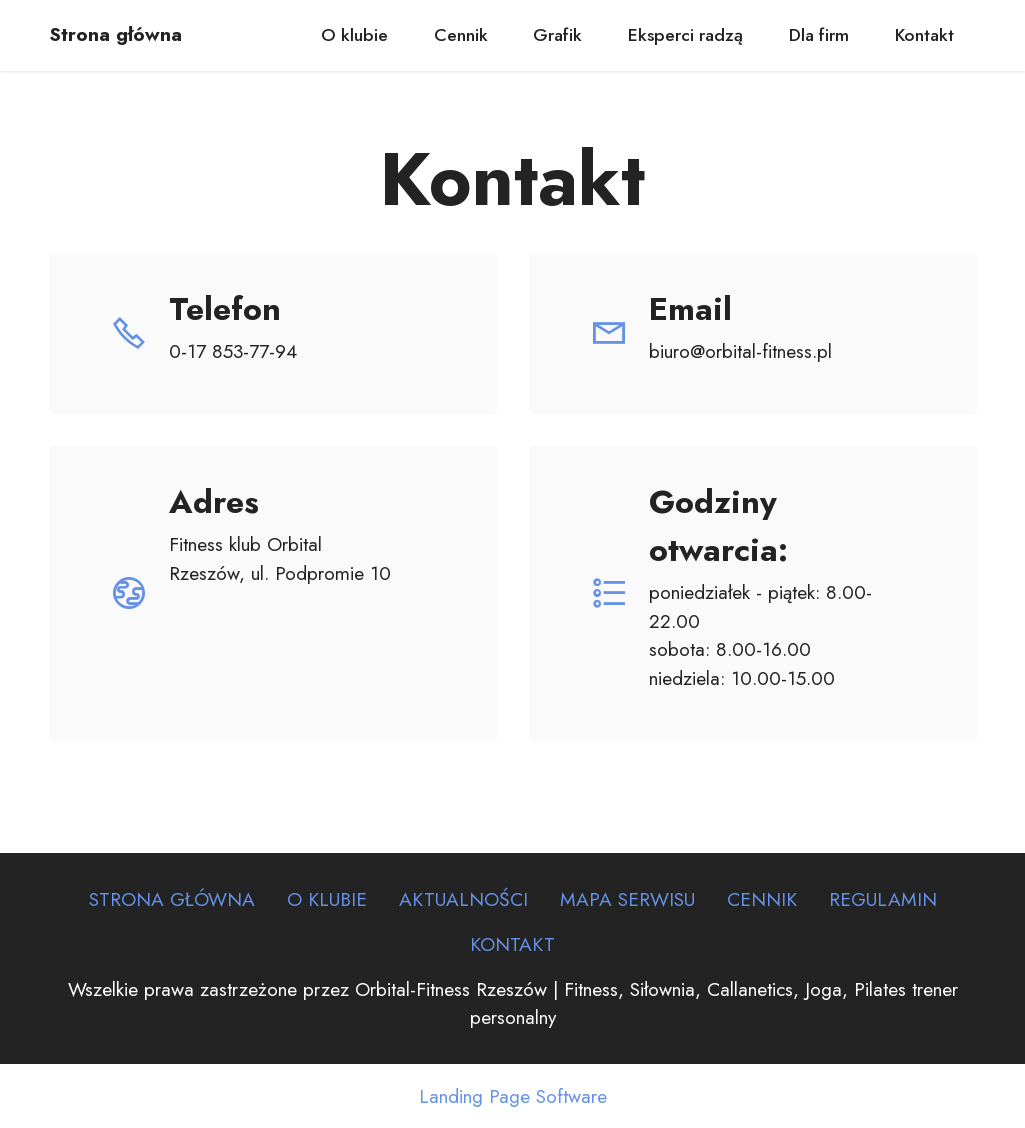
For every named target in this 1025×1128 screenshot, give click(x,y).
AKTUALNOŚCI (463, 899)
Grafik (557, 35)
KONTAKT (512, 944)
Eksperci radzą (685, 35)
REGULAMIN (883, 899)
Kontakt (924, 35)
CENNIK (762, 899)
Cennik (461, 35)
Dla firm (819, 35)
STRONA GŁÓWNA (172, 899)
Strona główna (115, 34)
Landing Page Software (513, 1096)
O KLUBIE (327, 899)
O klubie (354, 35)
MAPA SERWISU (627, 899)
